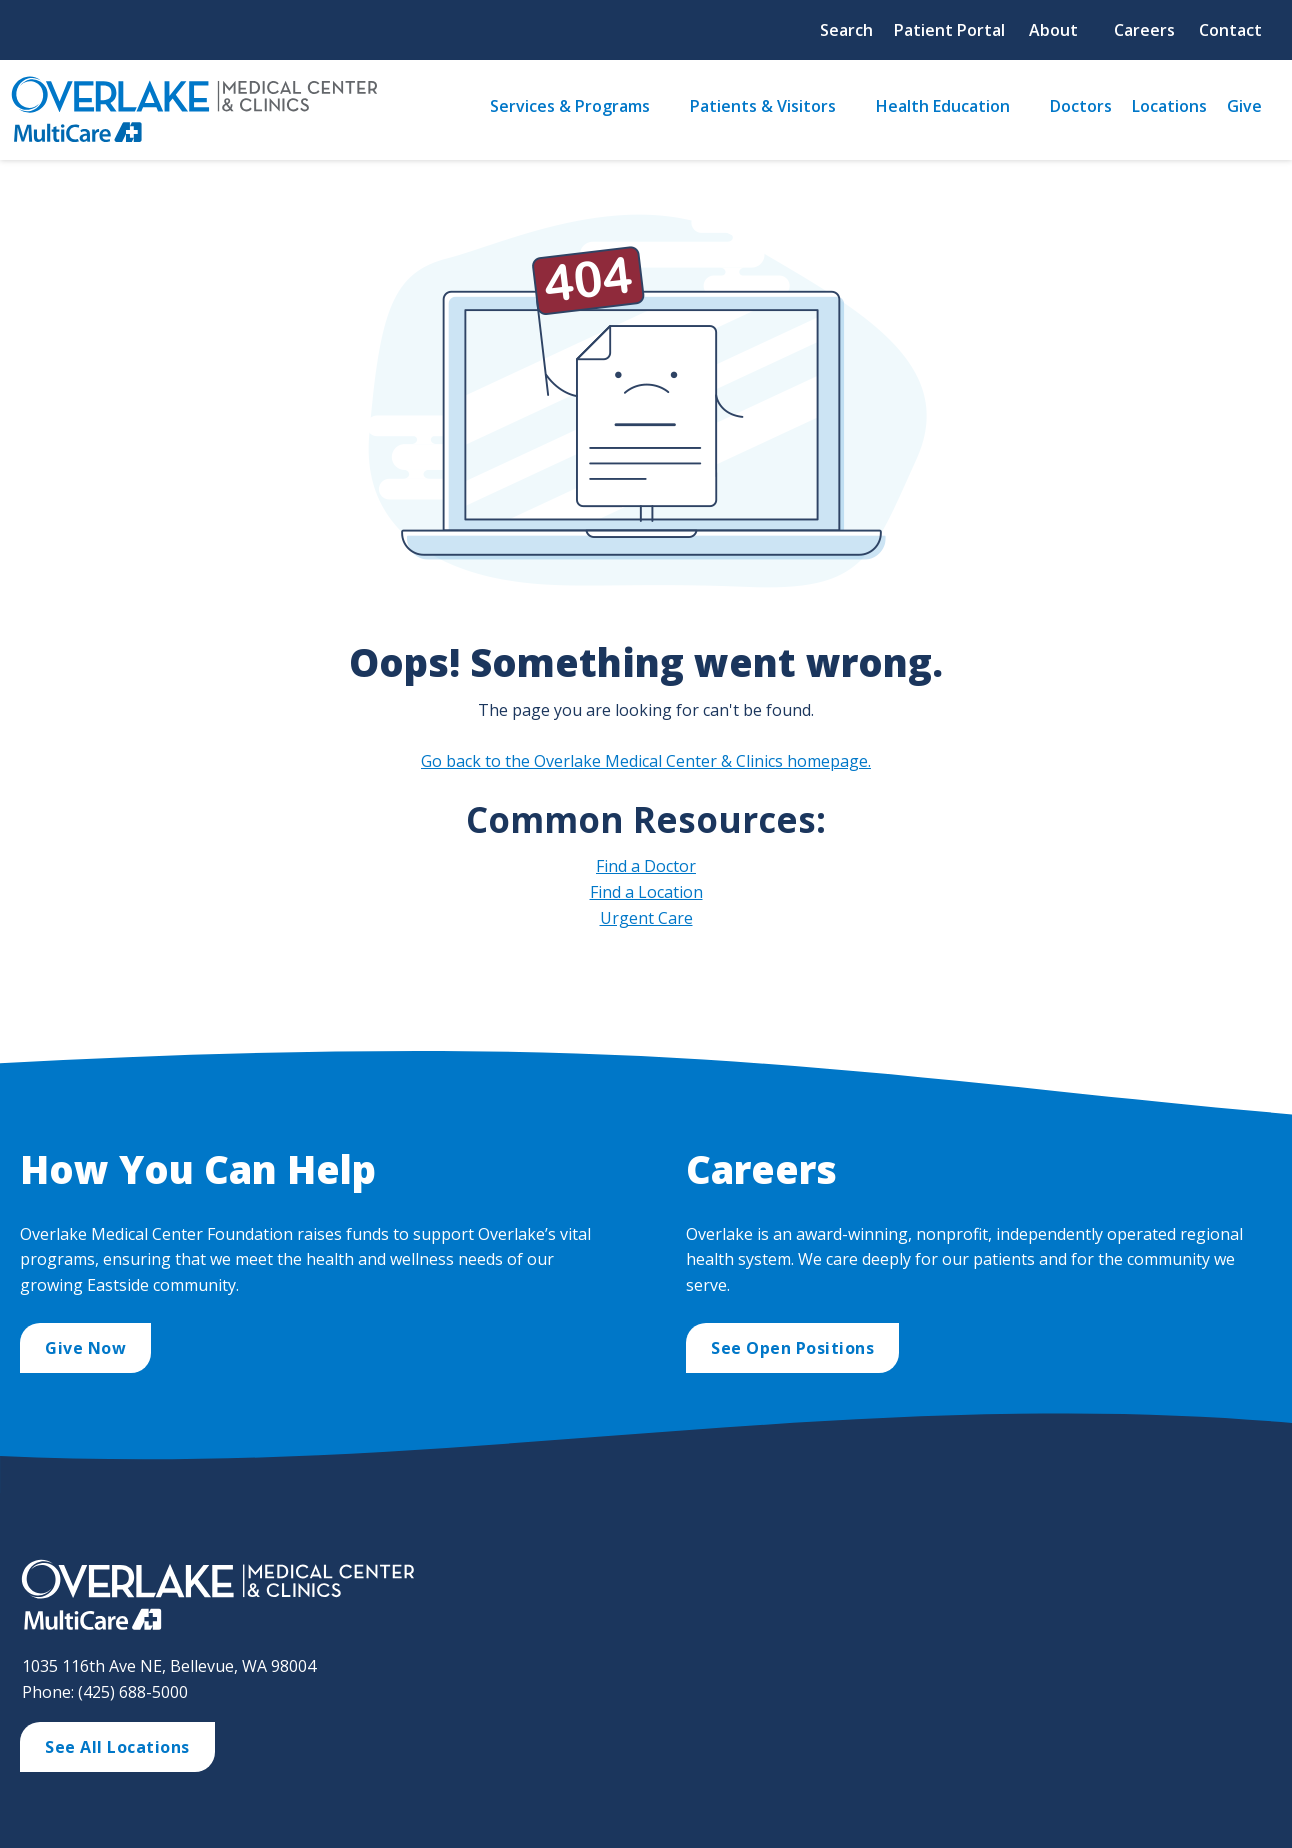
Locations (1169, 106)
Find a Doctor (646, 866)
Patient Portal (949, 30)
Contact (1230, 30)
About (1053, 30)
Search (846, 30)
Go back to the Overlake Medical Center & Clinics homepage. (646, 761)
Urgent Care (646, 918)
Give (1244, 106)
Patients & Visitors (763, 106)
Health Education (943, 106)
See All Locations (117, 1747)
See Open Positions (792, 1348)
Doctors (1081, 106)
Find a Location (646, 892)
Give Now (85, 1348)
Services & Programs (570, 106)
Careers (1144, 30)
